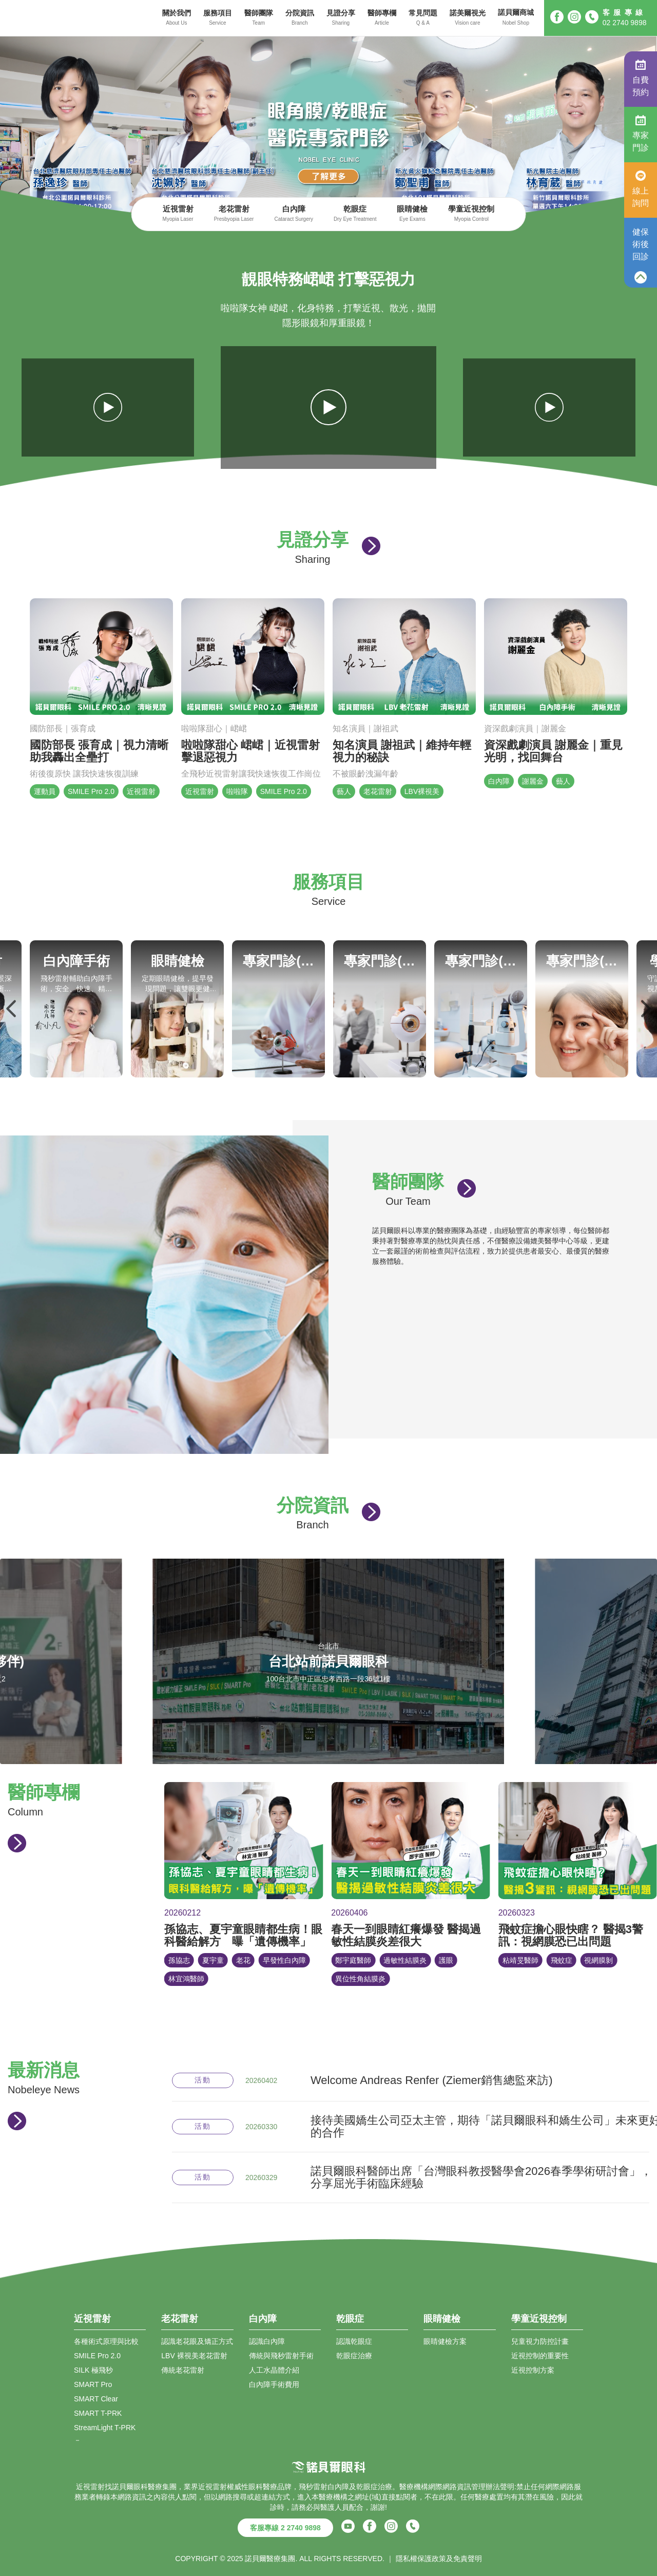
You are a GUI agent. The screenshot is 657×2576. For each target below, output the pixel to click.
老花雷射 (234, 214)
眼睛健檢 (412, 214)
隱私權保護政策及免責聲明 (439, 2558)
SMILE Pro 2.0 (97, 2356)
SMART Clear (96, 2399)
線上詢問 (640, 189)
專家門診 (640, 133)
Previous (12, 1008)
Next (645, 1008)
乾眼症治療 (354, 2356)
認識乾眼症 (354, 2341)
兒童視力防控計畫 (540, 2341)
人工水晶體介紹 (274, 2370)
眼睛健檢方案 (445, 2341)
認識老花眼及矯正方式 (197, 2341)
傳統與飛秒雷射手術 (281, 2356)
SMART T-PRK (98, 2413)
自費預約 (640, 78)
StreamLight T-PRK (105, 2427)
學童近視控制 (471, 214)
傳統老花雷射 (182, 2370)
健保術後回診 (640, 244)
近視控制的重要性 (540, 2356)
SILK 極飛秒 (93, 2370)
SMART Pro (93, 2384)
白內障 (293, 214)
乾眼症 (355, 214)
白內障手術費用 (274, 2384)
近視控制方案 (532, 2370)
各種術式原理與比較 (106, 2341)
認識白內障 (267, 2341)
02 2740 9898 (625, 22)
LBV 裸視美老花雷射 (194, 2356)
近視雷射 (178, 214)
